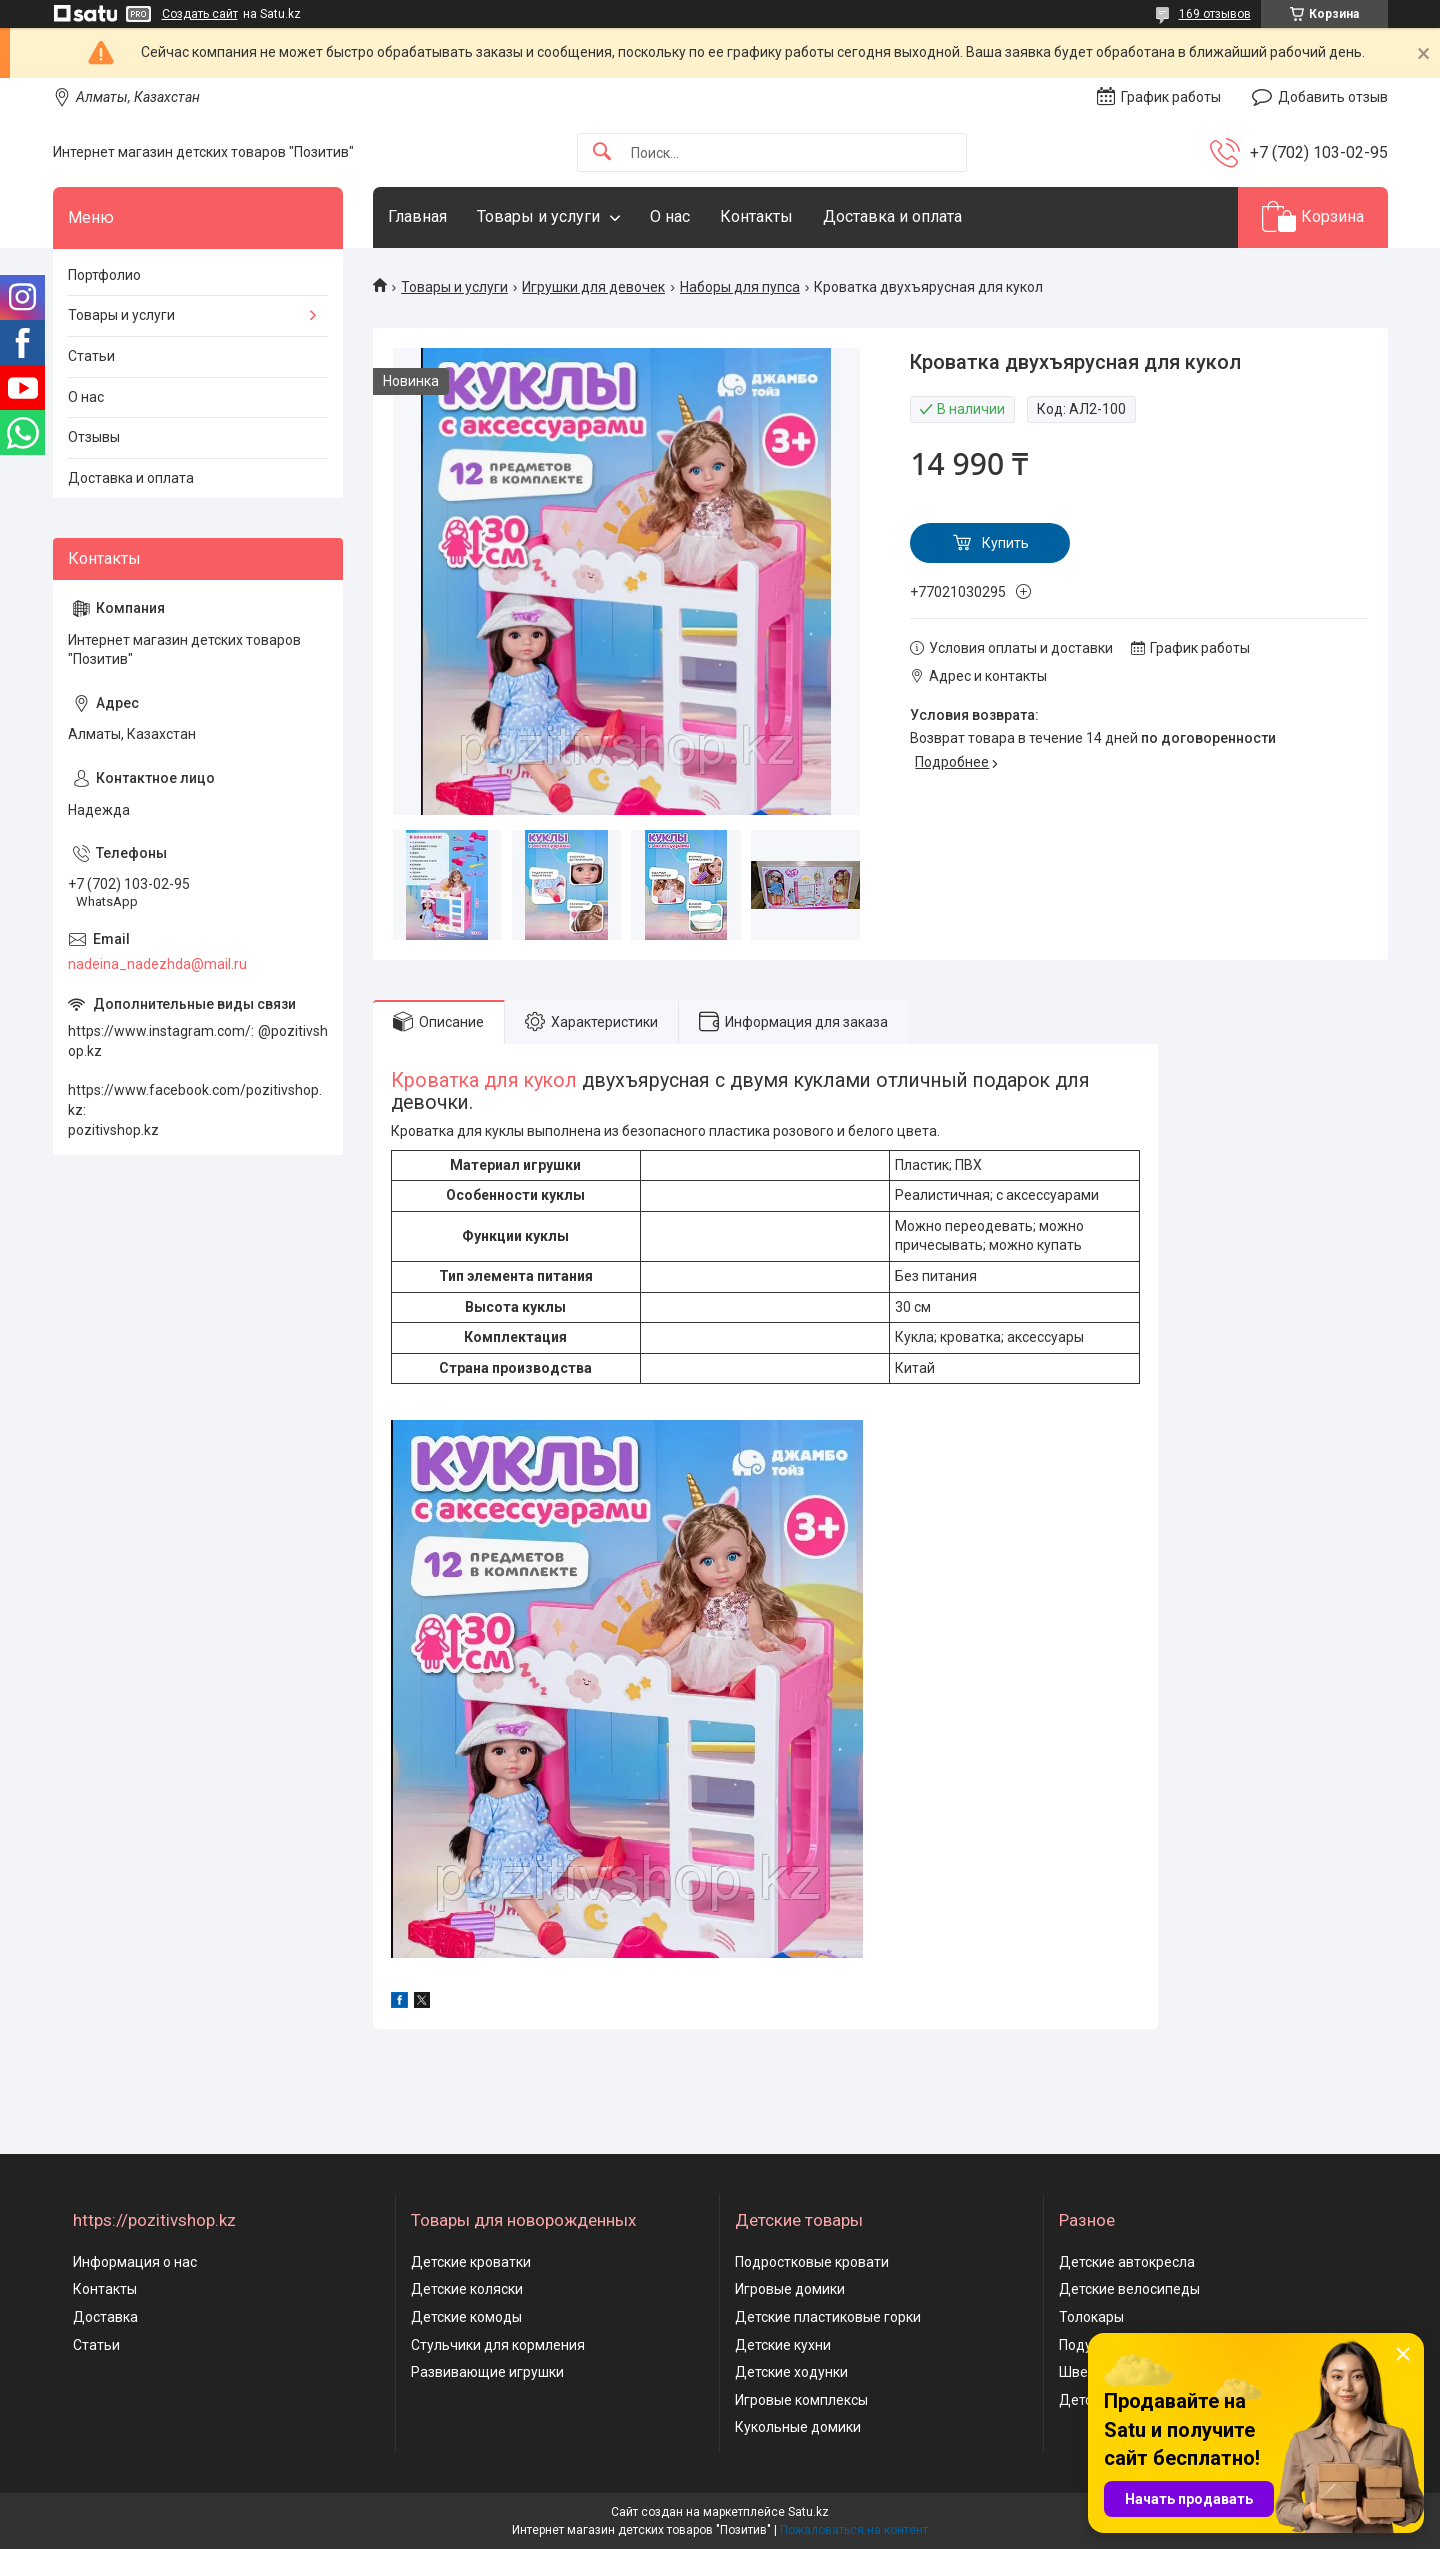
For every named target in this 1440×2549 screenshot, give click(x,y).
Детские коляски (467, 2289)
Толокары (1091, 2317)
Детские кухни (783, 2345)
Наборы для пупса (740, 287)
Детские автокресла (1127, 2262)
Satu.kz (808, 2512)
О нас (670, 216)
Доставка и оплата (892, 216)
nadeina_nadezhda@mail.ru (157, 964)
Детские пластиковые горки (828, 2317)
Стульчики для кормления (498, 2345)
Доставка (105, 2317)
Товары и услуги (538, 216)
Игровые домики (790, 2289)
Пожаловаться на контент (854, 2530)
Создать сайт (200, 14)
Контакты (756, 216)
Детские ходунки (791, 2372)
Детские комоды (466, 2317)
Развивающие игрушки (487, 2372)
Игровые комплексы (801, 2400)
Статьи (91, 356)
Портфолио (104, 275)
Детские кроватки (471, 2262)
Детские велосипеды (1129, 2289)
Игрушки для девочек (593, 287)
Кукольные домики (798, 2427)
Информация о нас (135, 2262)
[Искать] (602, 152)
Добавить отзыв (1333, 97)
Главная (417, 216)
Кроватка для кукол (484, 1080)
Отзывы (94, 437)
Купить (1005, 543)
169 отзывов (1215, 14)
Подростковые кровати (812, 2262)
